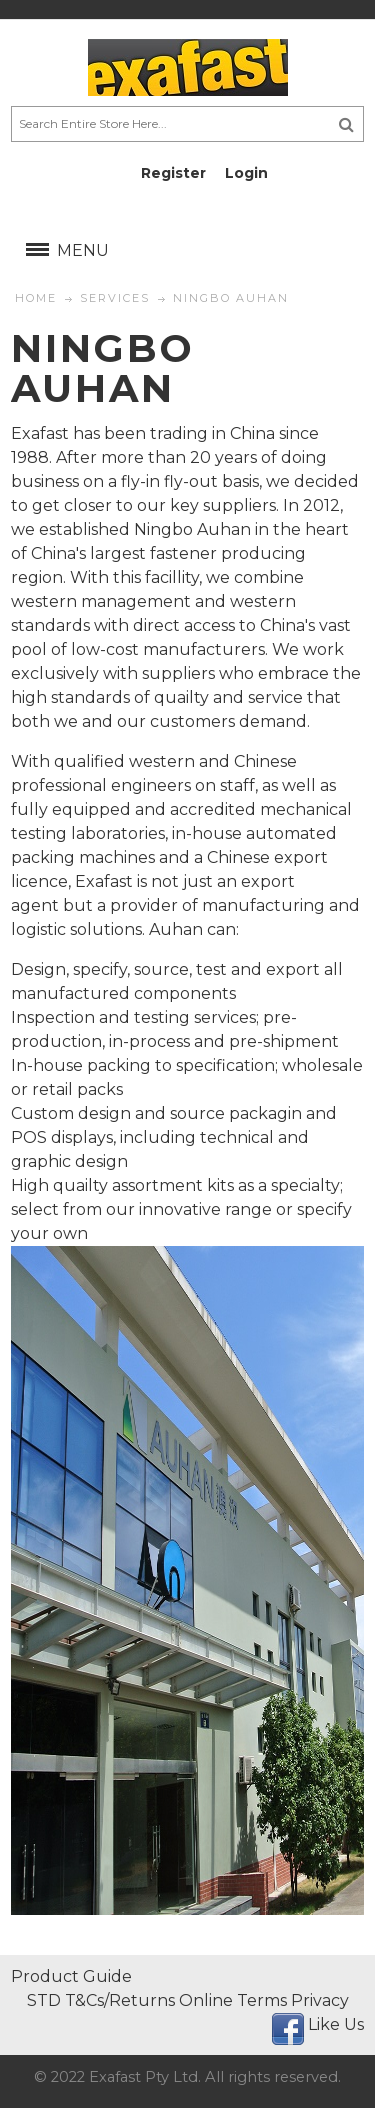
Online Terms (233, 2000)
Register (173, 173)
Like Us (336, 2024)
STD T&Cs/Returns (101, 2000)
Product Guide (71, 1976)
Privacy (320, 2000)
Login (246, 173)
